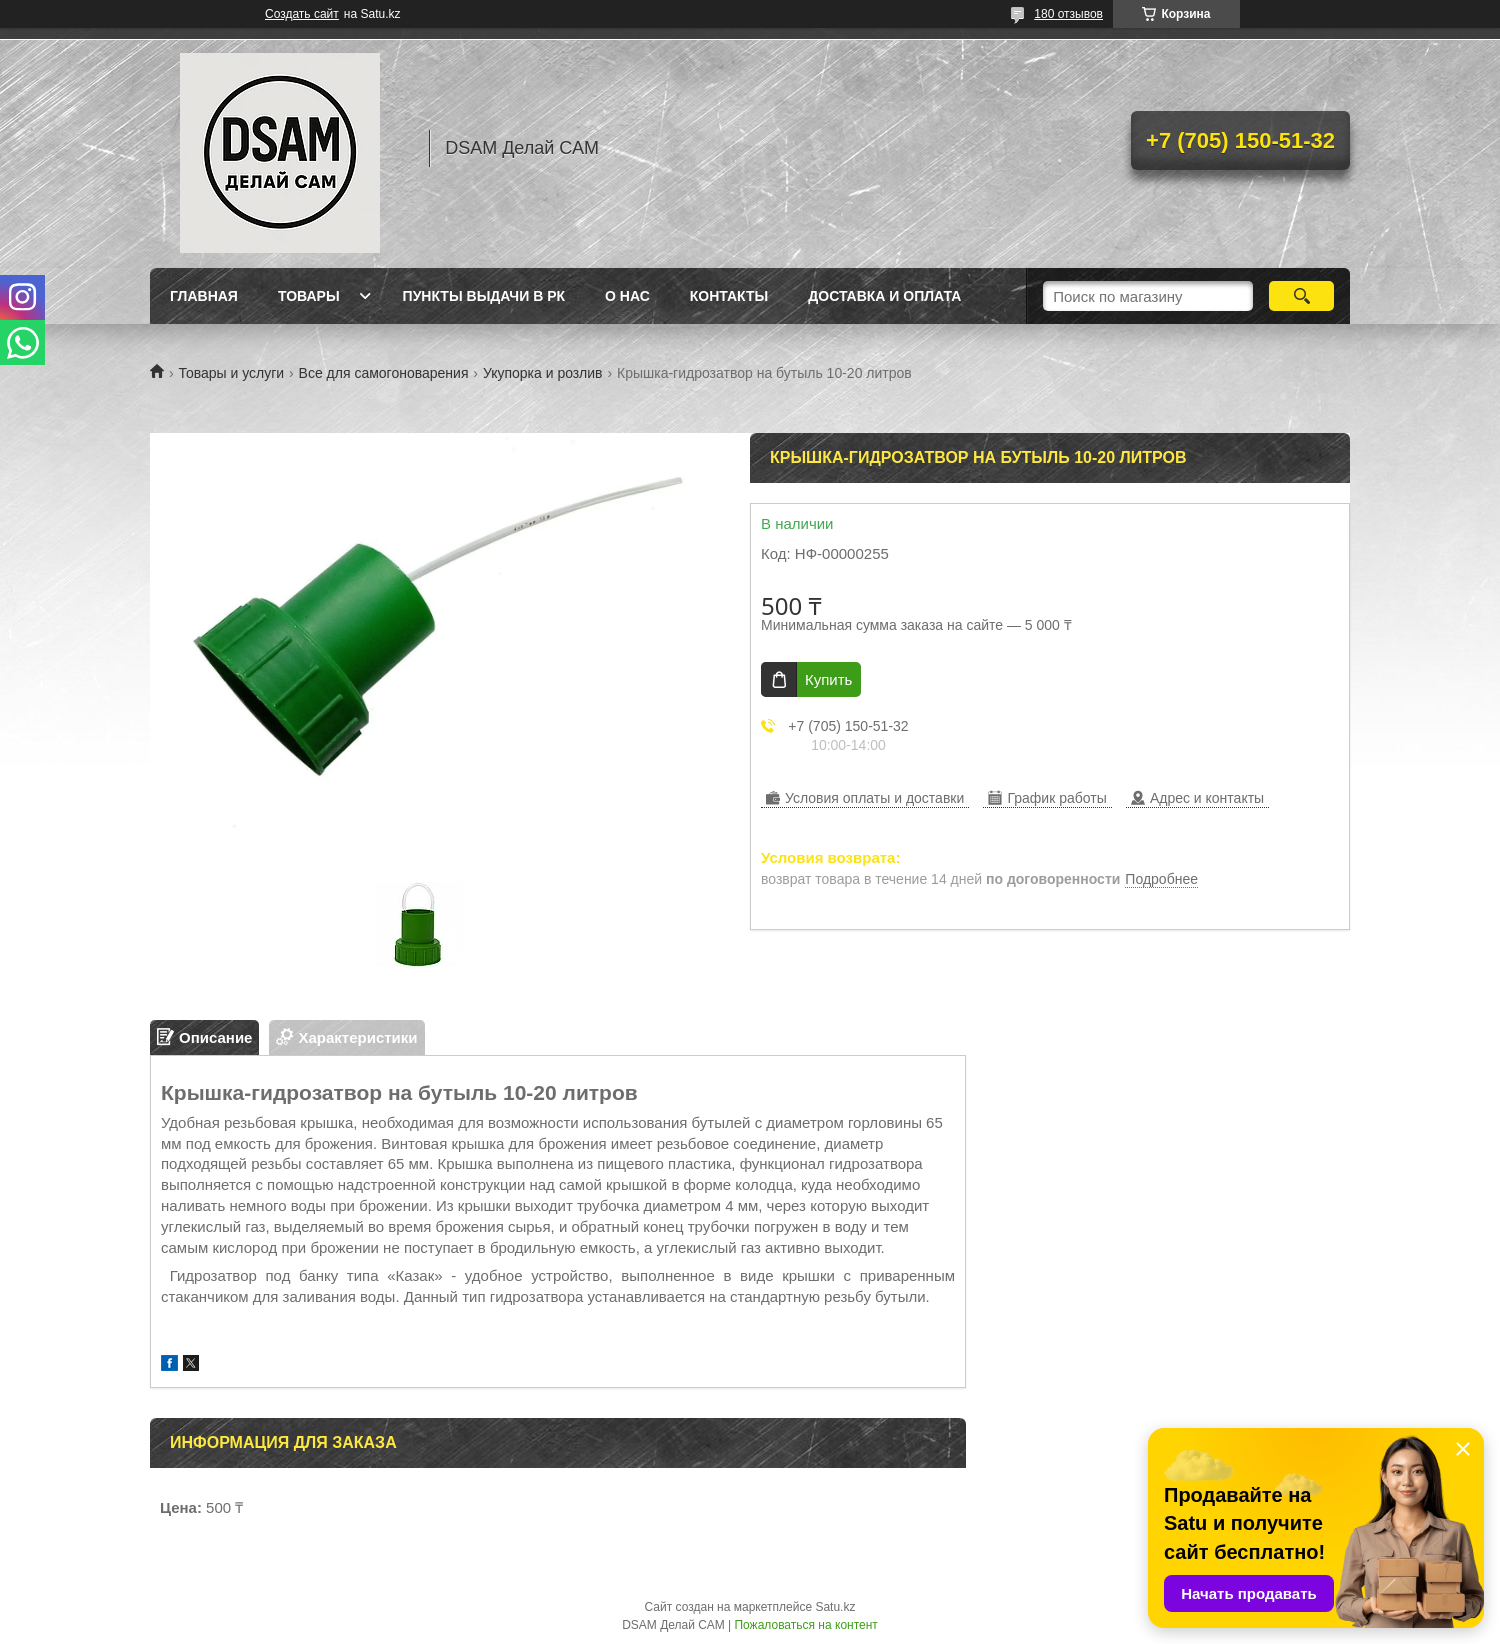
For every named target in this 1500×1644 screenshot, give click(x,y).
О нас (627, 296)
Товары (309, 296)
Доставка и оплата (884, 296)
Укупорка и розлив (543, 373)
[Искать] (1301, 296)
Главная (204, 296)
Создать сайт (302, 14)
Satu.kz (835, 1607)
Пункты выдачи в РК (484, 296)
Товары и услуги (231, 373)
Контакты (729, 296)
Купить (828, 679)
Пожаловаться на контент (805, 1625)
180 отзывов (1068, 14)
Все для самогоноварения (384, 373)
